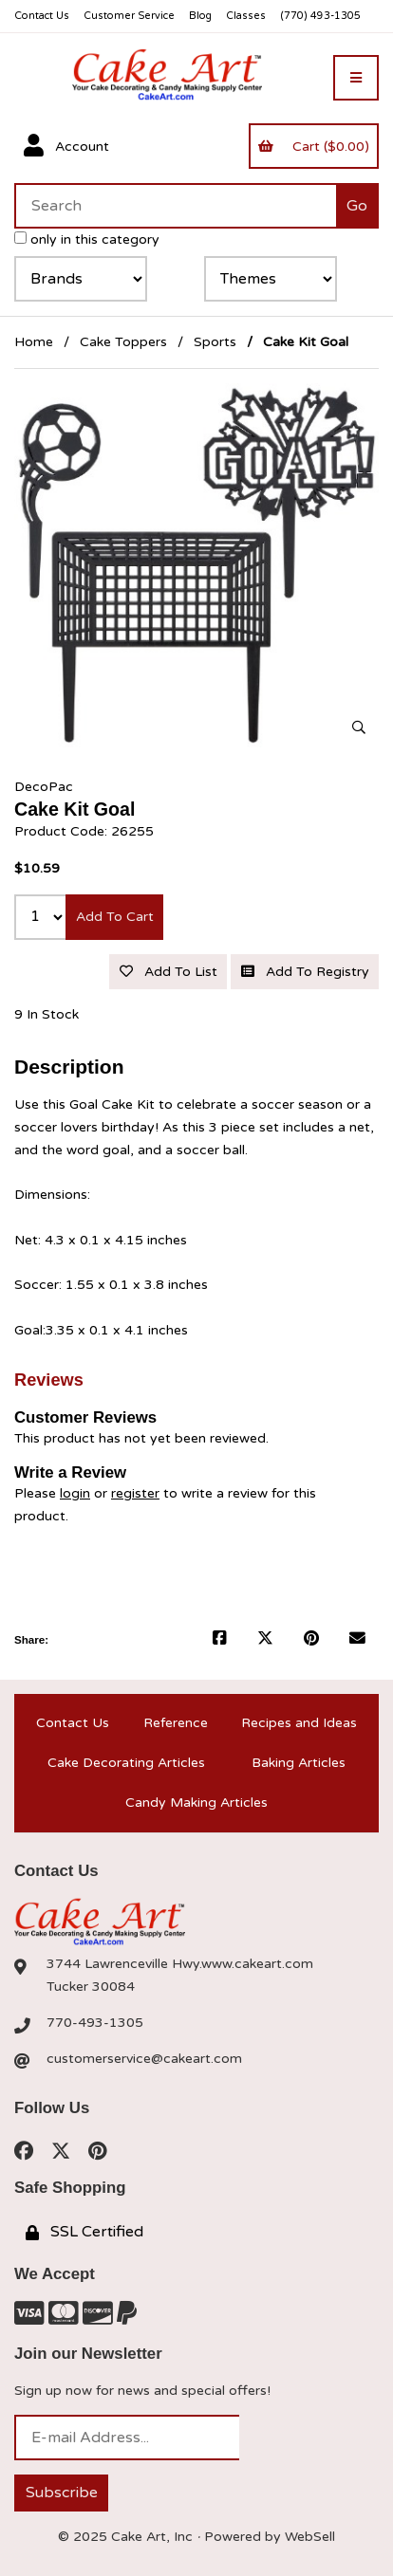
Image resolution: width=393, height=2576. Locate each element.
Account (66, 146)
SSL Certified (84, 2231)
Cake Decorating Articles (126, 1763)
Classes (246, 15)
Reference (175, 1723)
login (75, 1493)
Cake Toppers (123, 342)
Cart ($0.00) (313, 146)
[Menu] (356, 78)
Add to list (168, 972)
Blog (200, 15)
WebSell (310, 2537)
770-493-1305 (95, 2023)
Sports (215, 342)
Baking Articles (299, 1763)
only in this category (86, 239)
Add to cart (115, 917)
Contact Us (41, 15)
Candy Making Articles (196, 1802)
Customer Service (129, 15)
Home (33, 342)
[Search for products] (175, 206)
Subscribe (62, 2492)
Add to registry (305, 972)
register (135, 1493)
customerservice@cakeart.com (144, 2059)
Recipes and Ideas (299, 1723)
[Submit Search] (357, 206)
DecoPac (43, 787)
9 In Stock (46, 1014)
